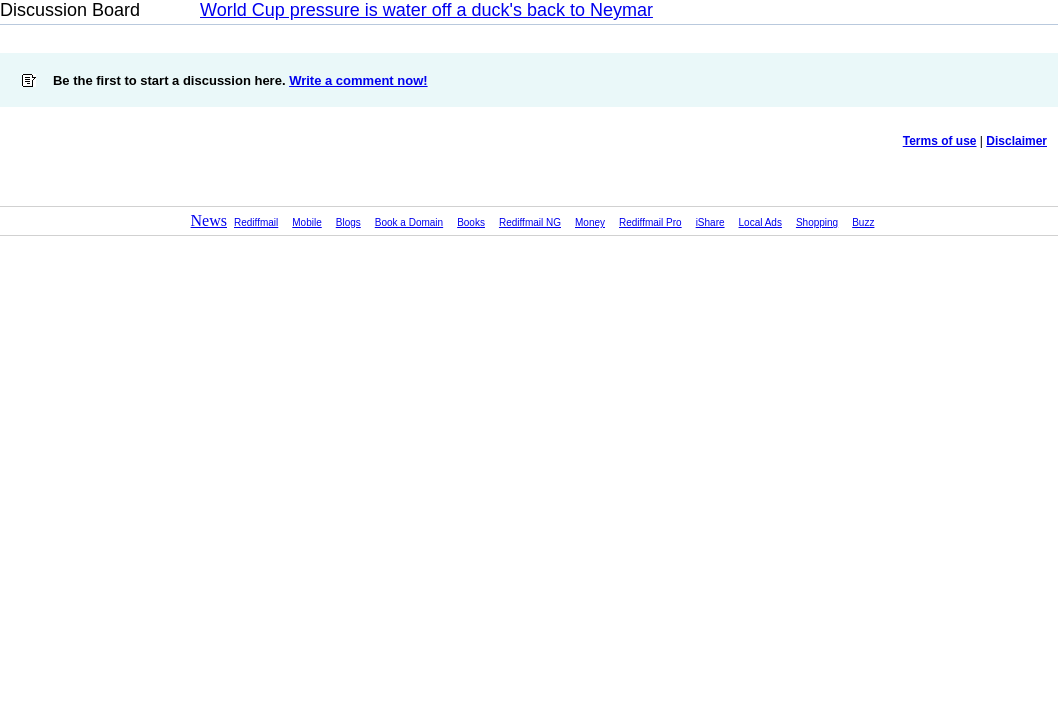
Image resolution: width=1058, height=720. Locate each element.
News (209, 220)
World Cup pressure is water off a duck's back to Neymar (426, 10)
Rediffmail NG (530, 222)
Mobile (306, 222)
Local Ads (760, 222)
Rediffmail (256, 222)
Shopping (817, 222)
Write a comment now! (358, 80)
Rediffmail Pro (650, 222)
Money (590, 222)
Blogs (348, 222)
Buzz (863, 222)
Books (471, 222)
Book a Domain (409, 222)
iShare (710, 222)
